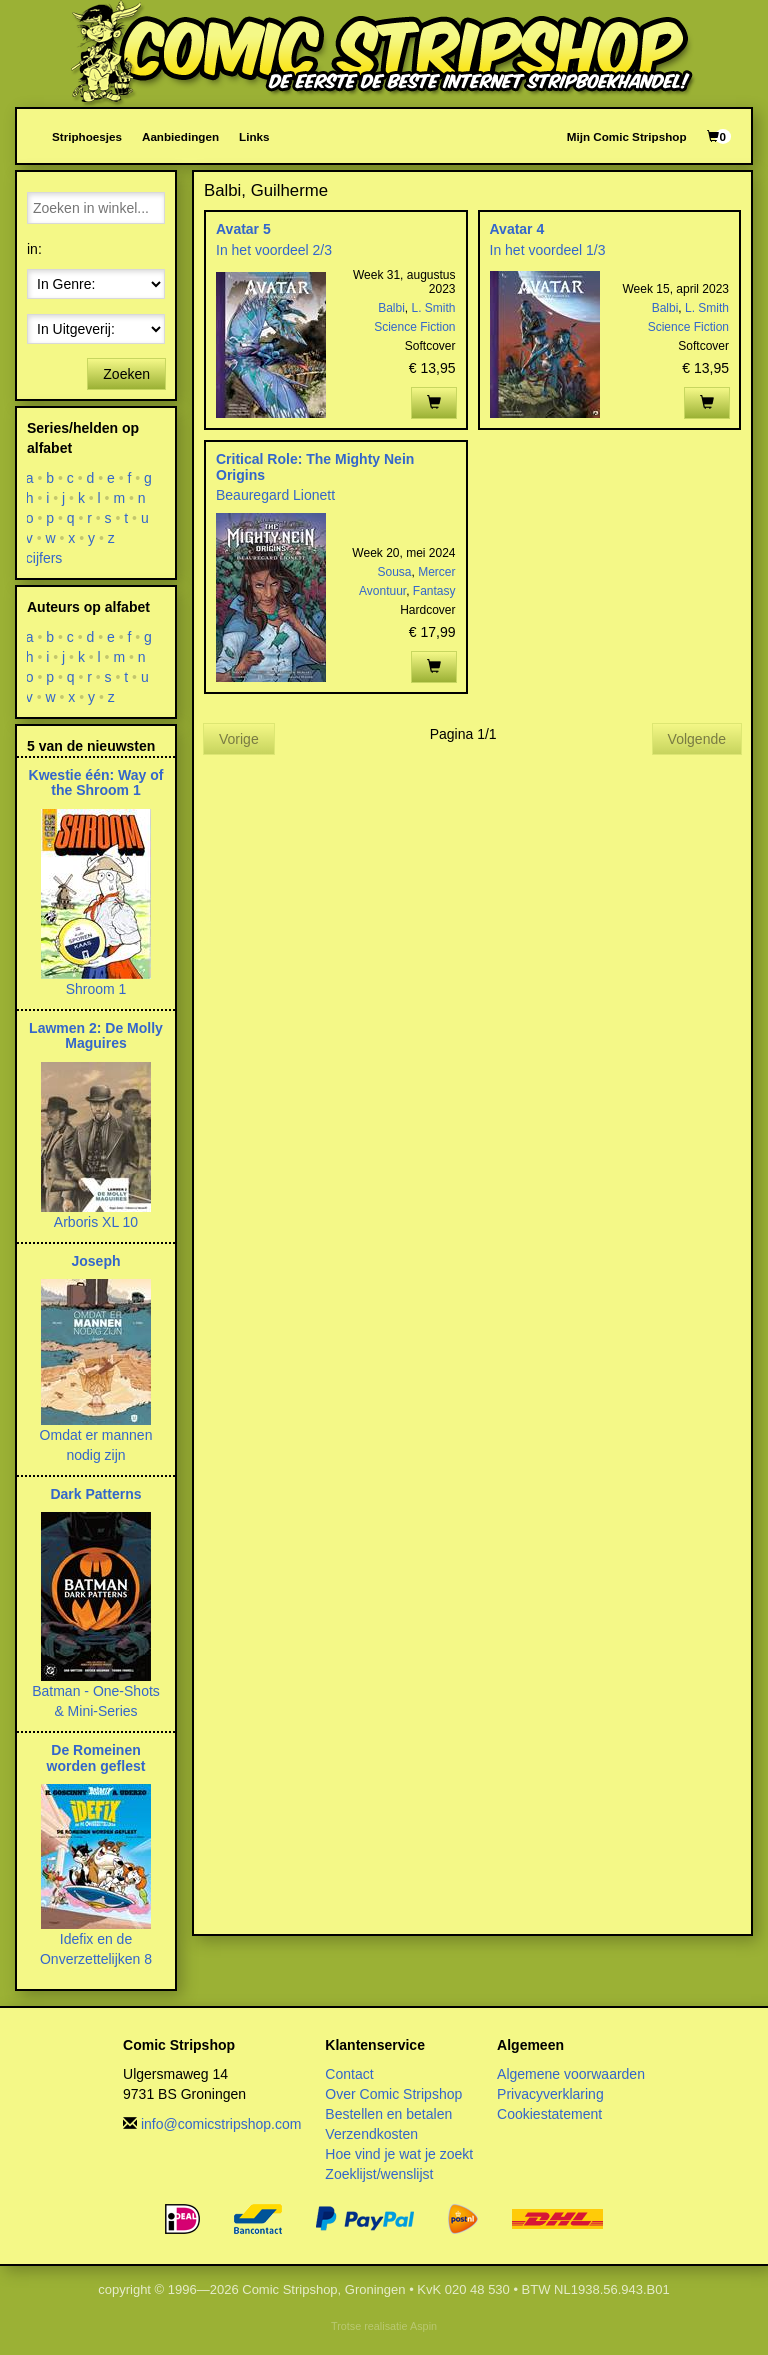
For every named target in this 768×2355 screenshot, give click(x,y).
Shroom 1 (96, 989)
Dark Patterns (95, 1494)
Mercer (436, 572)
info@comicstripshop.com (221, 2124)
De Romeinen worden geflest (96, 1757)
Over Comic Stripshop (393, 2094)
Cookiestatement (549, 2114)
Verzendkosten (371, 2134)
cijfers (44, 558)
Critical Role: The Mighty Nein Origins (315, 466)
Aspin (423, 2326)
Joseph (95, 1261)
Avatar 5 (243, 229)
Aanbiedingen (180, 136)
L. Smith (433, 308)
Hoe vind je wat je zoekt (399, 2154)
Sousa (394, 572)
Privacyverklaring (550, 2094)
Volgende (697, 739)
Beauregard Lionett (275, 495)
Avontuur (382, 591)
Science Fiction (414, 327)
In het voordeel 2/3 (274, 250)
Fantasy (434, 591)
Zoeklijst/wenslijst (379, 2174)
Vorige (239, 739)
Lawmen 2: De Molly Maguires (96, 1035)
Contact (349, 2074)
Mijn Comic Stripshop (627, 136)
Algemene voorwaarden (571, 2074)
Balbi (391, 308)
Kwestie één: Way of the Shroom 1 (96, 782)
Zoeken (126, 374)
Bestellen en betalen (388, 2114)
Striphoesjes (87, 136)
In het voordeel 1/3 (548, 250)
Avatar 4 (517, 229)
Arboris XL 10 (96, 1222)
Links (254, 136)
